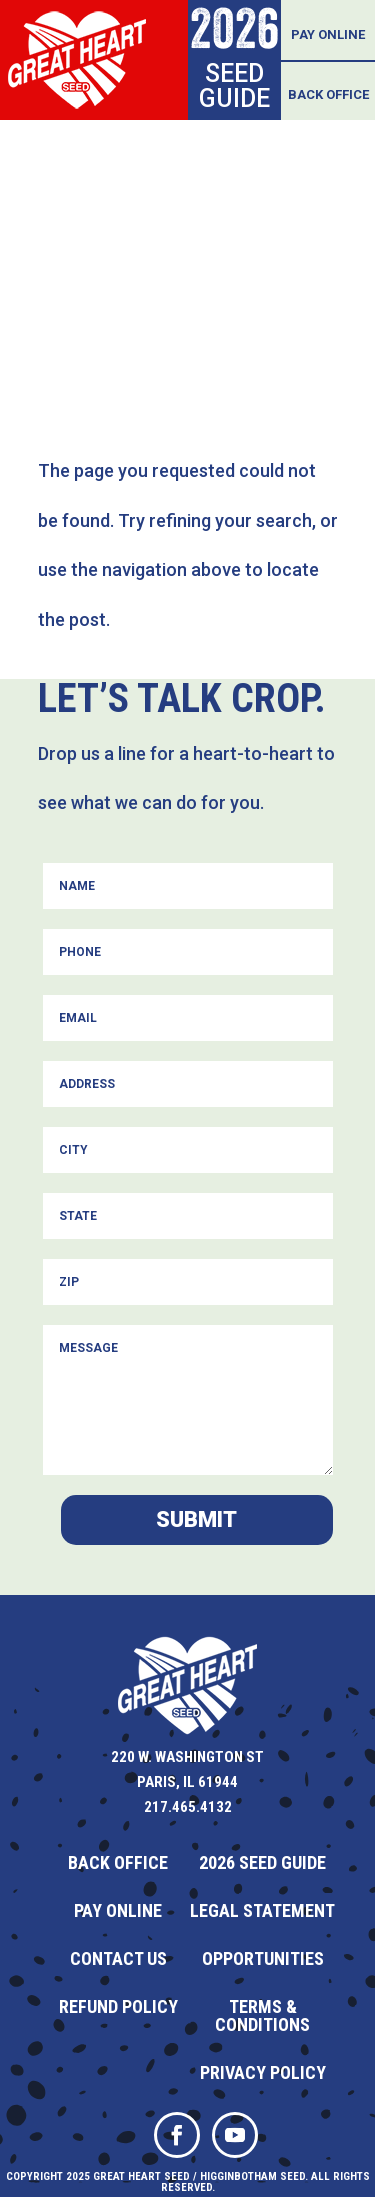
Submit (196, 1519)
